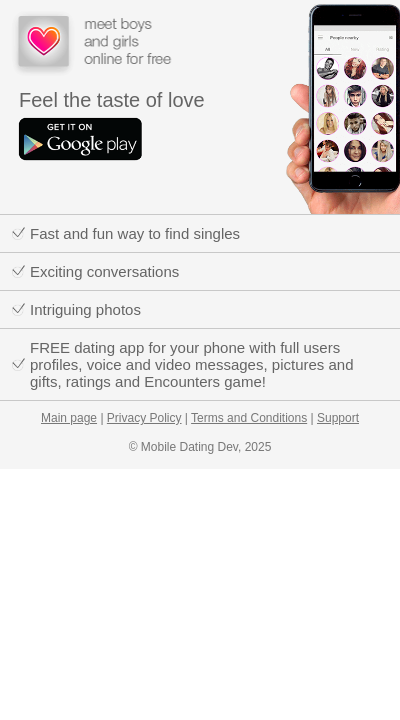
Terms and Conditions (249, 418)
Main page (69, 418)
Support (338, 418)
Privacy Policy (144, 418)
